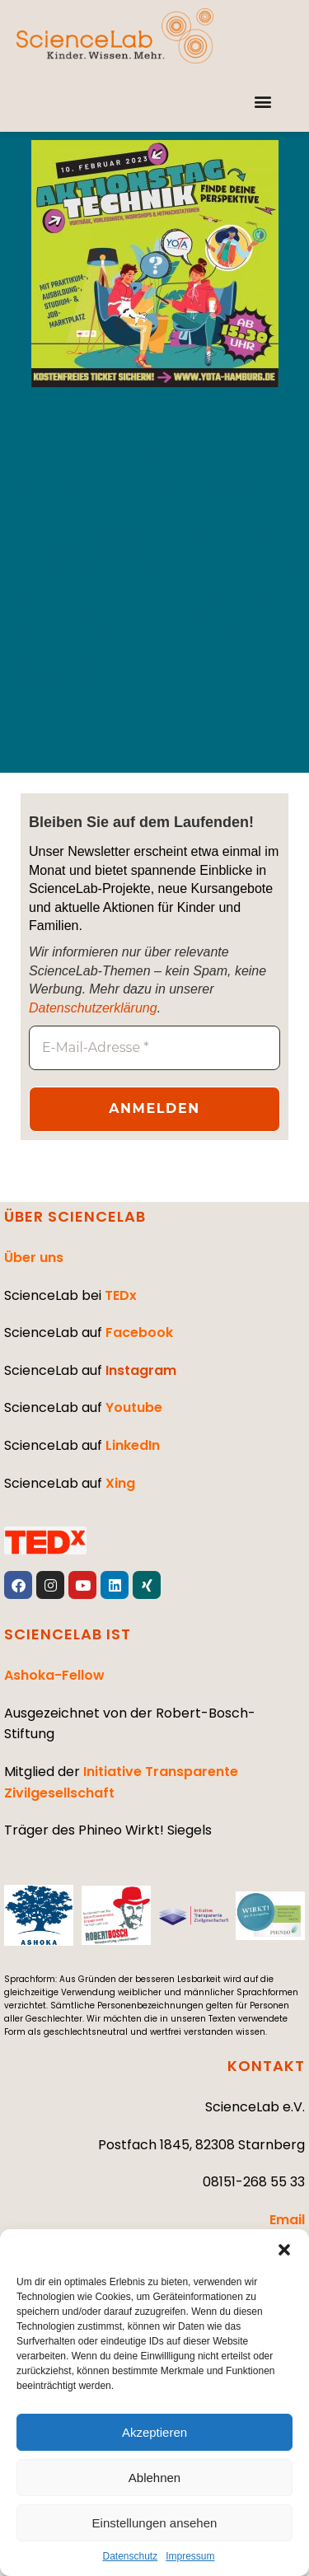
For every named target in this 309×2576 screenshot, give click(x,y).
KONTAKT (266, 2065)
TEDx (121, 1295)
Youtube (133, 1407)
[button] (284, 2250)
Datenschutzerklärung (93, 1008)
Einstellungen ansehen (155, 2523)
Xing (120, 1483)
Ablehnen (154, 2478)
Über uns (33, 1257)
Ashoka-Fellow (54, 1675)
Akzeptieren (154, 2432)
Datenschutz (129, 2556)
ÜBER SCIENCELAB (75, 1216)
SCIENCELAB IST (67, 1634)
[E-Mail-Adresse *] (154, 1048)
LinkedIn (132, 1445)
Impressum (190, 2556)
